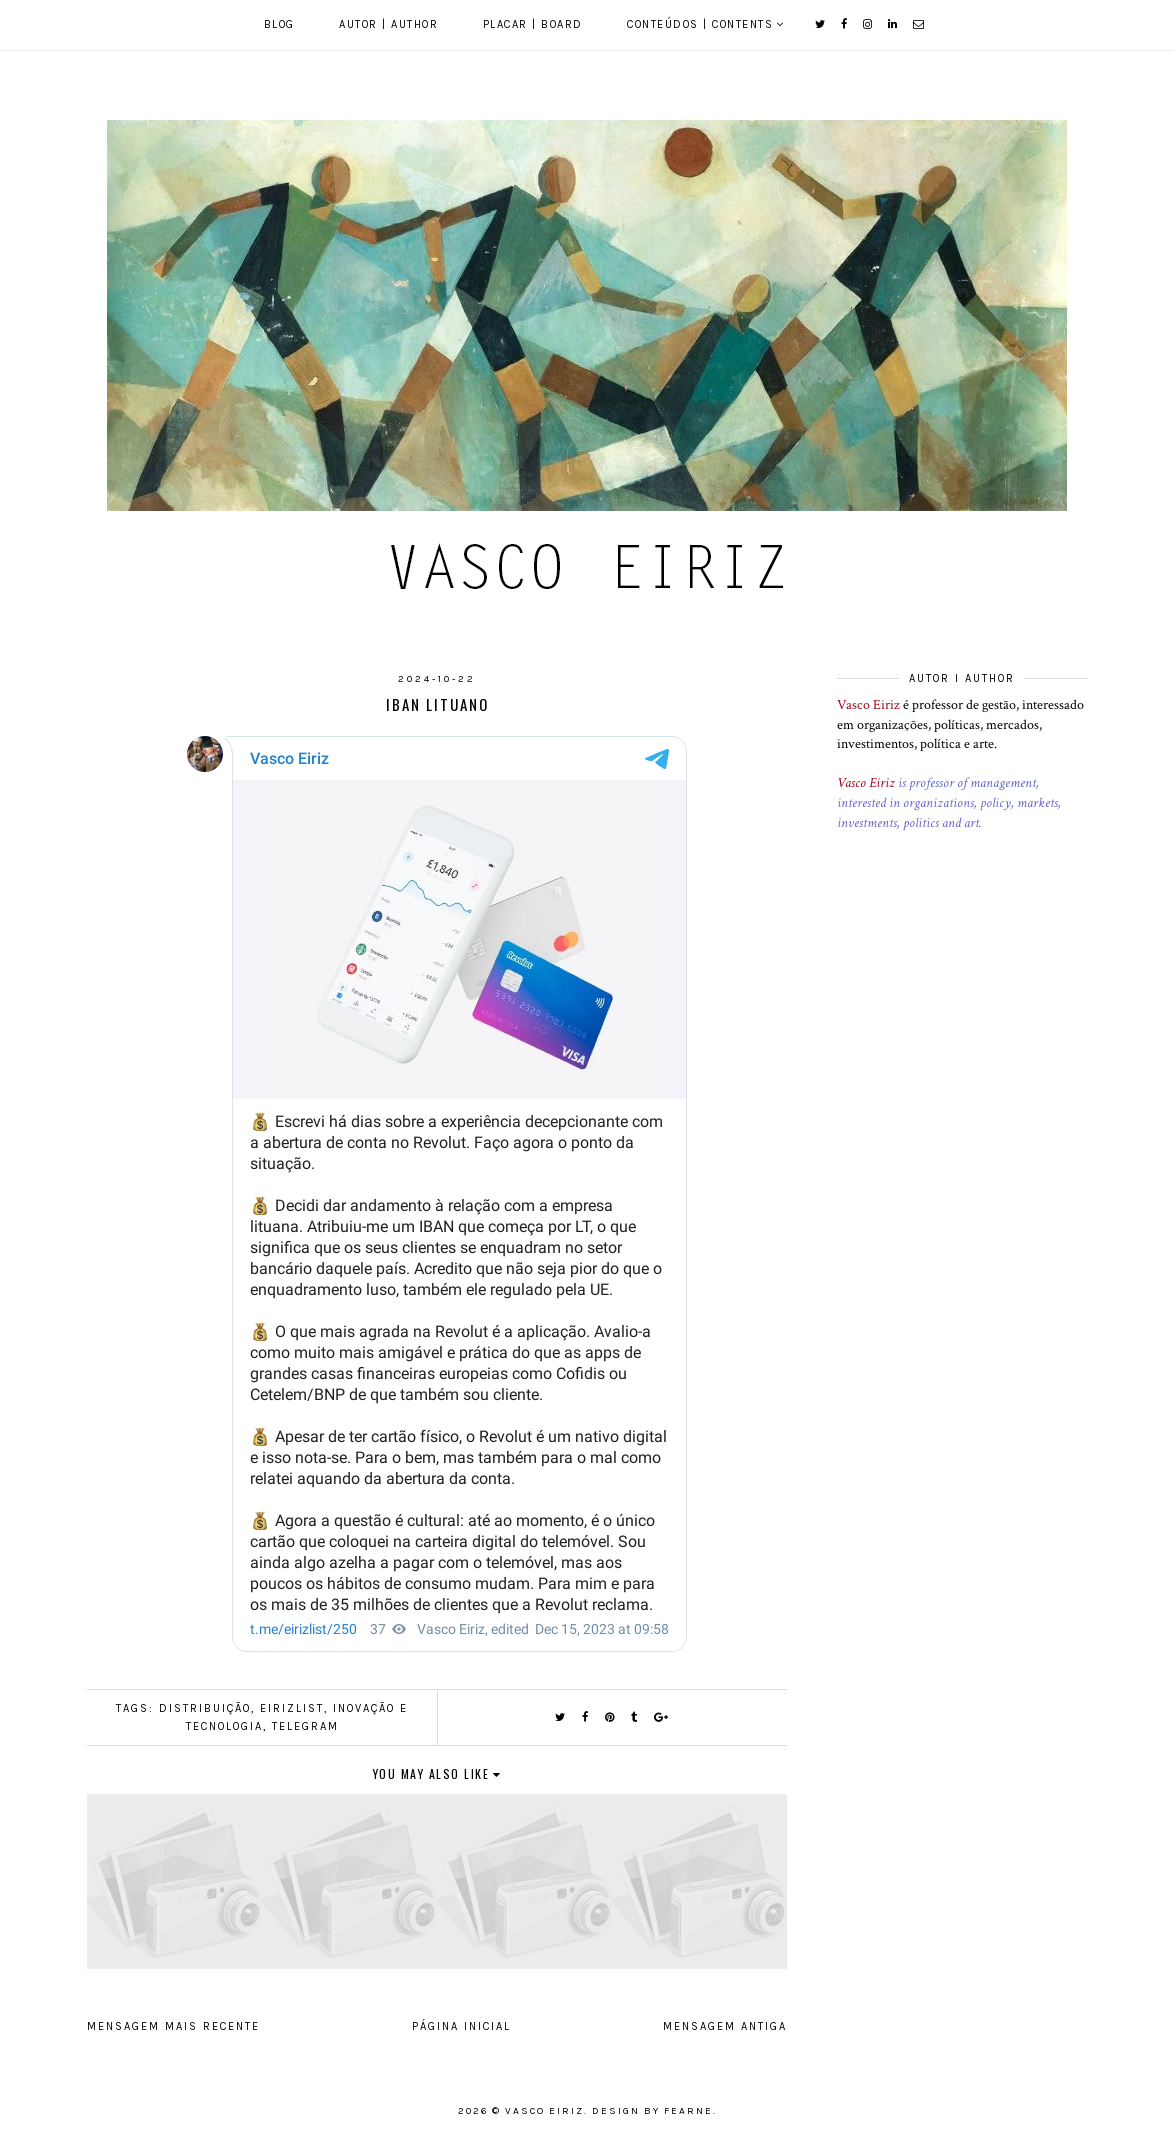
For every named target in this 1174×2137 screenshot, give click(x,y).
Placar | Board (533, 24)
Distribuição (205, 1708)
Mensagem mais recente (173, 2026)
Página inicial (461, 2026)
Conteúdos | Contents (700, 24)
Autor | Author (388, 24)
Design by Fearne (652, 2111)
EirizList (292, 1708)
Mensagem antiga (725, 2026)
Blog (279, 24)
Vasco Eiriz (868, 705)
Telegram (305, 1726)
